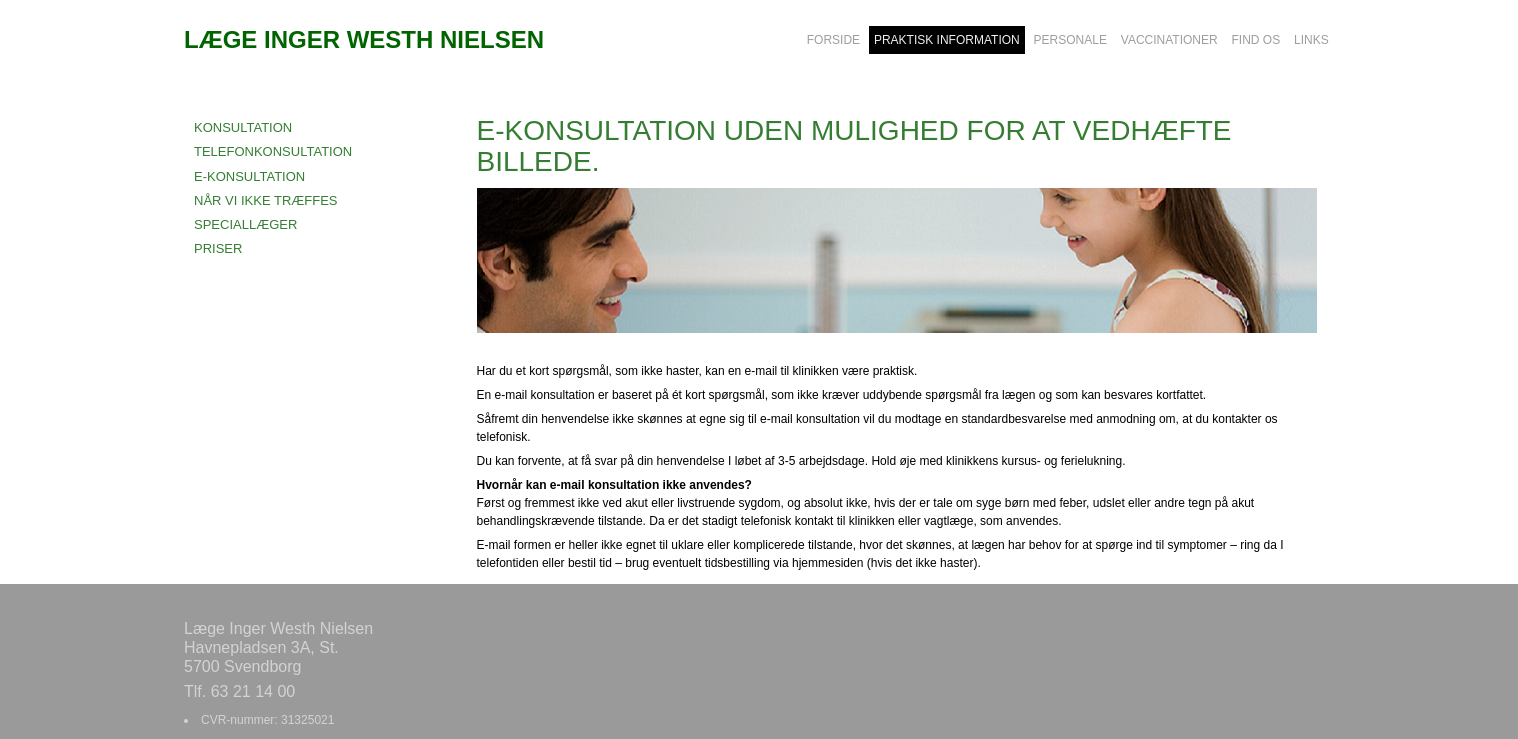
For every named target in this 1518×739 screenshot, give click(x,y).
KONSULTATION (243, 127)
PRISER (218, 248)
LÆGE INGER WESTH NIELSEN (364, 40)
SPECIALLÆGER (245, 224)
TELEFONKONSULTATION (273, 151)
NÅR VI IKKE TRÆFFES (266, 200)
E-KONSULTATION (249, 176)
